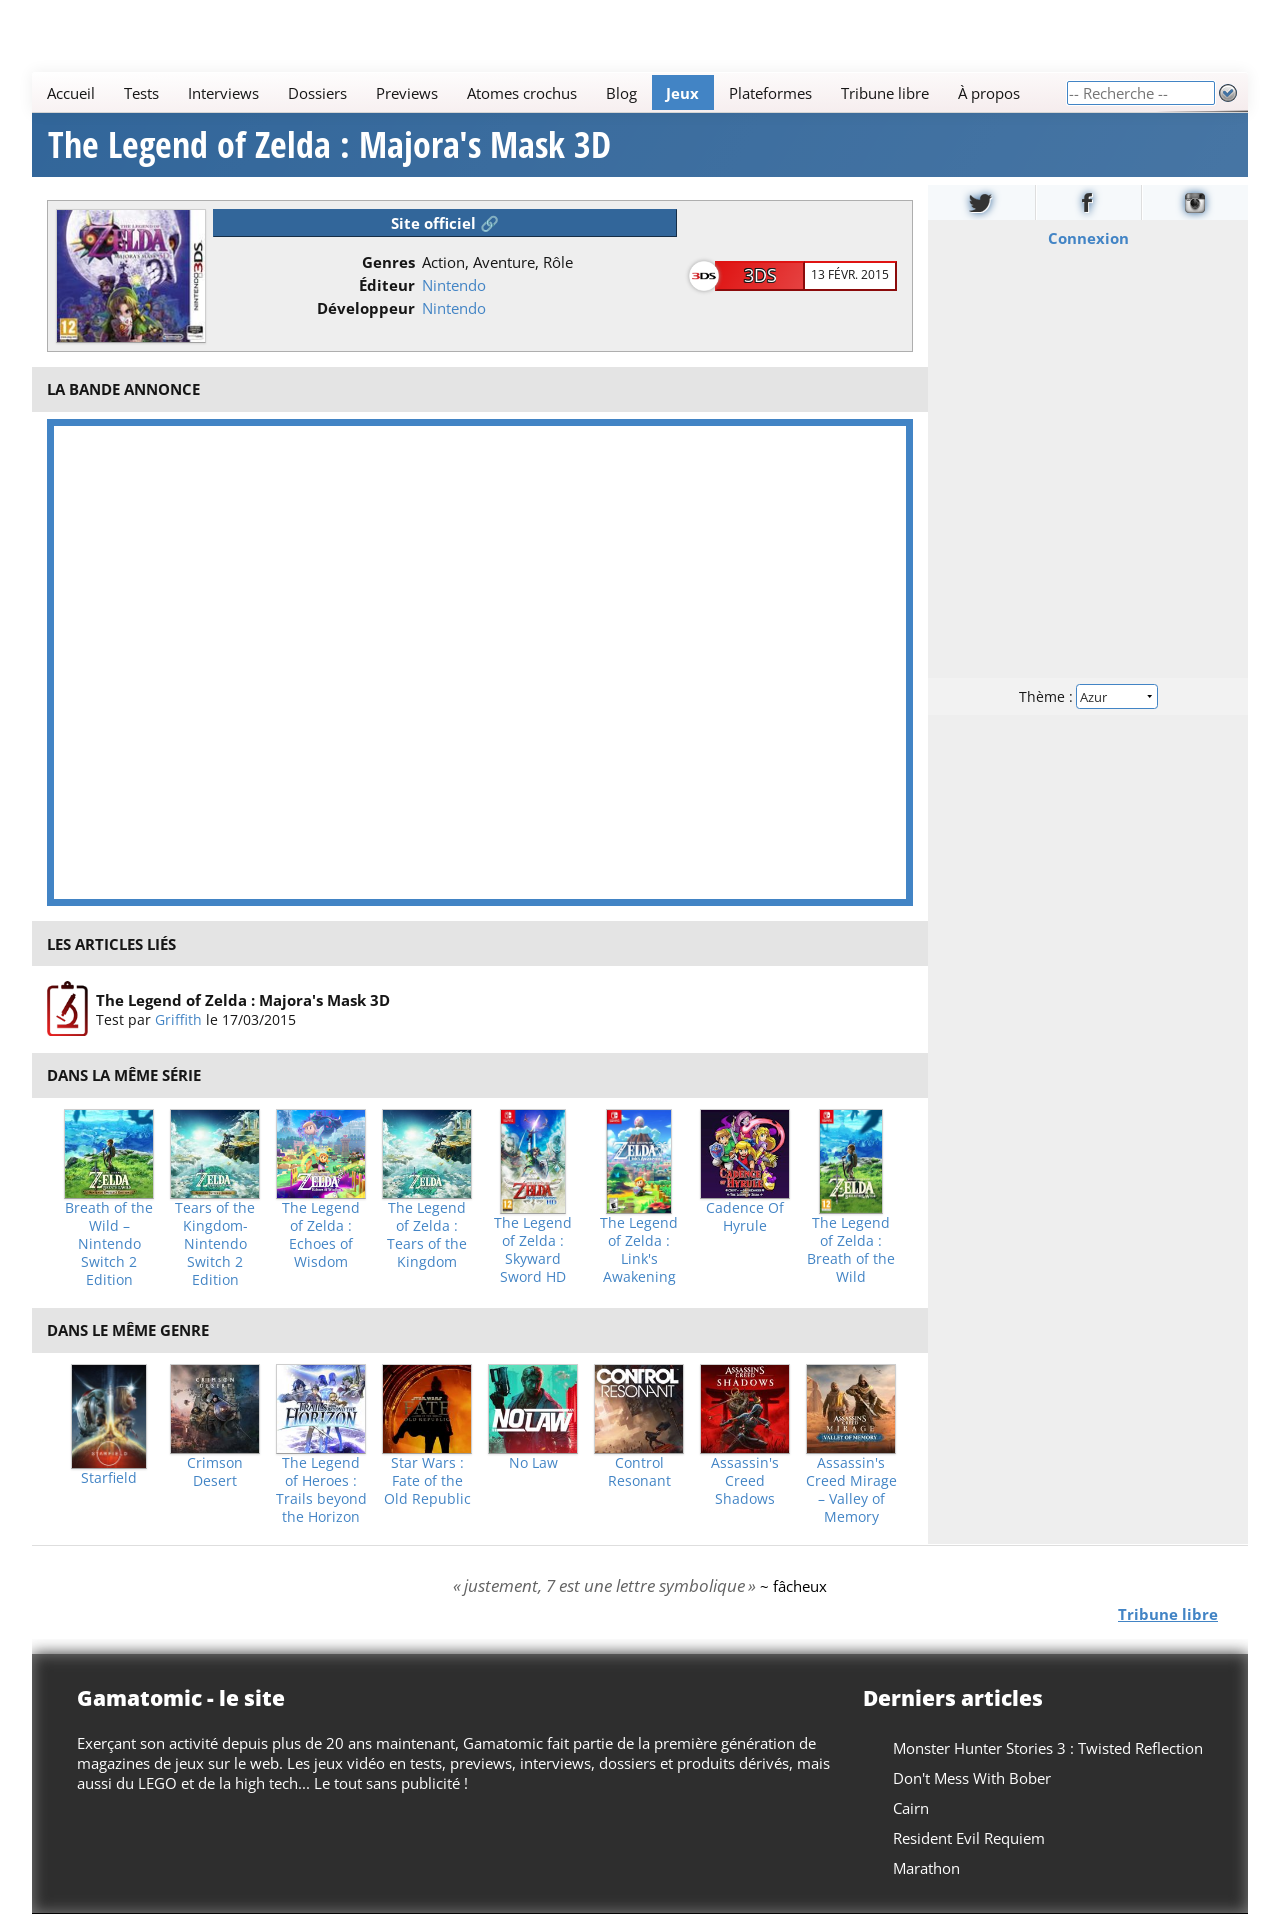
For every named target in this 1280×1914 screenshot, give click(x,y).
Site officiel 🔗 (445, 223)
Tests (141, 93)
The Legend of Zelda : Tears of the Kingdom (427, 1235)
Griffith (178, 1019)
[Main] (549, 92)
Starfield (109, 1478)
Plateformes (770, 93)
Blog (621, 93)
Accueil (71, 93)
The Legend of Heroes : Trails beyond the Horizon (321, 1490)
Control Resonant (639, 1472)
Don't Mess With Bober (972, 1778)
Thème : (1088, 696)
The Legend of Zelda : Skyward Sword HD (533, 1250)
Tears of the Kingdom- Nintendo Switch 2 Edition (215, 1244)
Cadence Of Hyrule (745, 1217)
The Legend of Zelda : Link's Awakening (639, 1250)
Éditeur (387, 285)
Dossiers (317, 93)
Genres (388, 262)
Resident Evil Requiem (969, 1838)
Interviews (223, 93)
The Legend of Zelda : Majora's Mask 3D (329, 145)
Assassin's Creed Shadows (745, 1481)
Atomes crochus (522, 93)
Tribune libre (885, 93)
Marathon (926, 1868)
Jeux (682, 93)
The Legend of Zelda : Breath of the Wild (851, 1250)
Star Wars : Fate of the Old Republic (427, 1481)
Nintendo (454, 285)
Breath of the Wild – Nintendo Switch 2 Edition (109, 1244)
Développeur (366, 308)
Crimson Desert (215, 1472)
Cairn (911, 1808)
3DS (760, 275)
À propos (989, 93)
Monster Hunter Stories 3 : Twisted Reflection (1048, 1748)
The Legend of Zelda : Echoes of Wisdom (321, 1235)
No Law (533, 1463)
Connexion (1088, 238)
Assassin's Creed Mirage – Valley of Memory (851, 1490)
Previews (407, 93)
